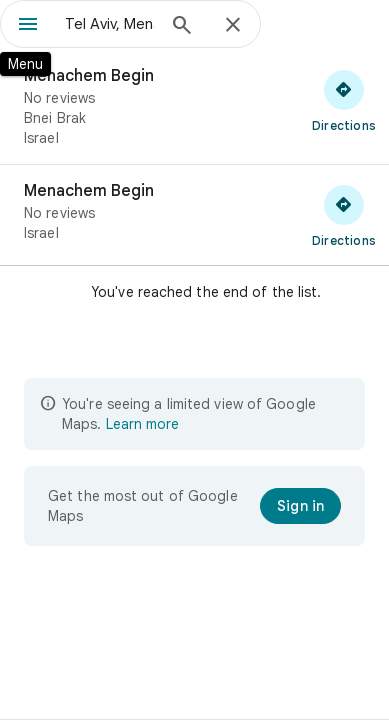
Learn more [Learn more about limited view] (142, 424)
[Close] (233, 26)
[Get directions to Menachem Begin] (344, 100)
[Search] (182, 27)
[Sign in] (300, 506)
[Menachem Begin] (194, 107)
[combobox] (109, 24)
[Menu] (28, 26)
